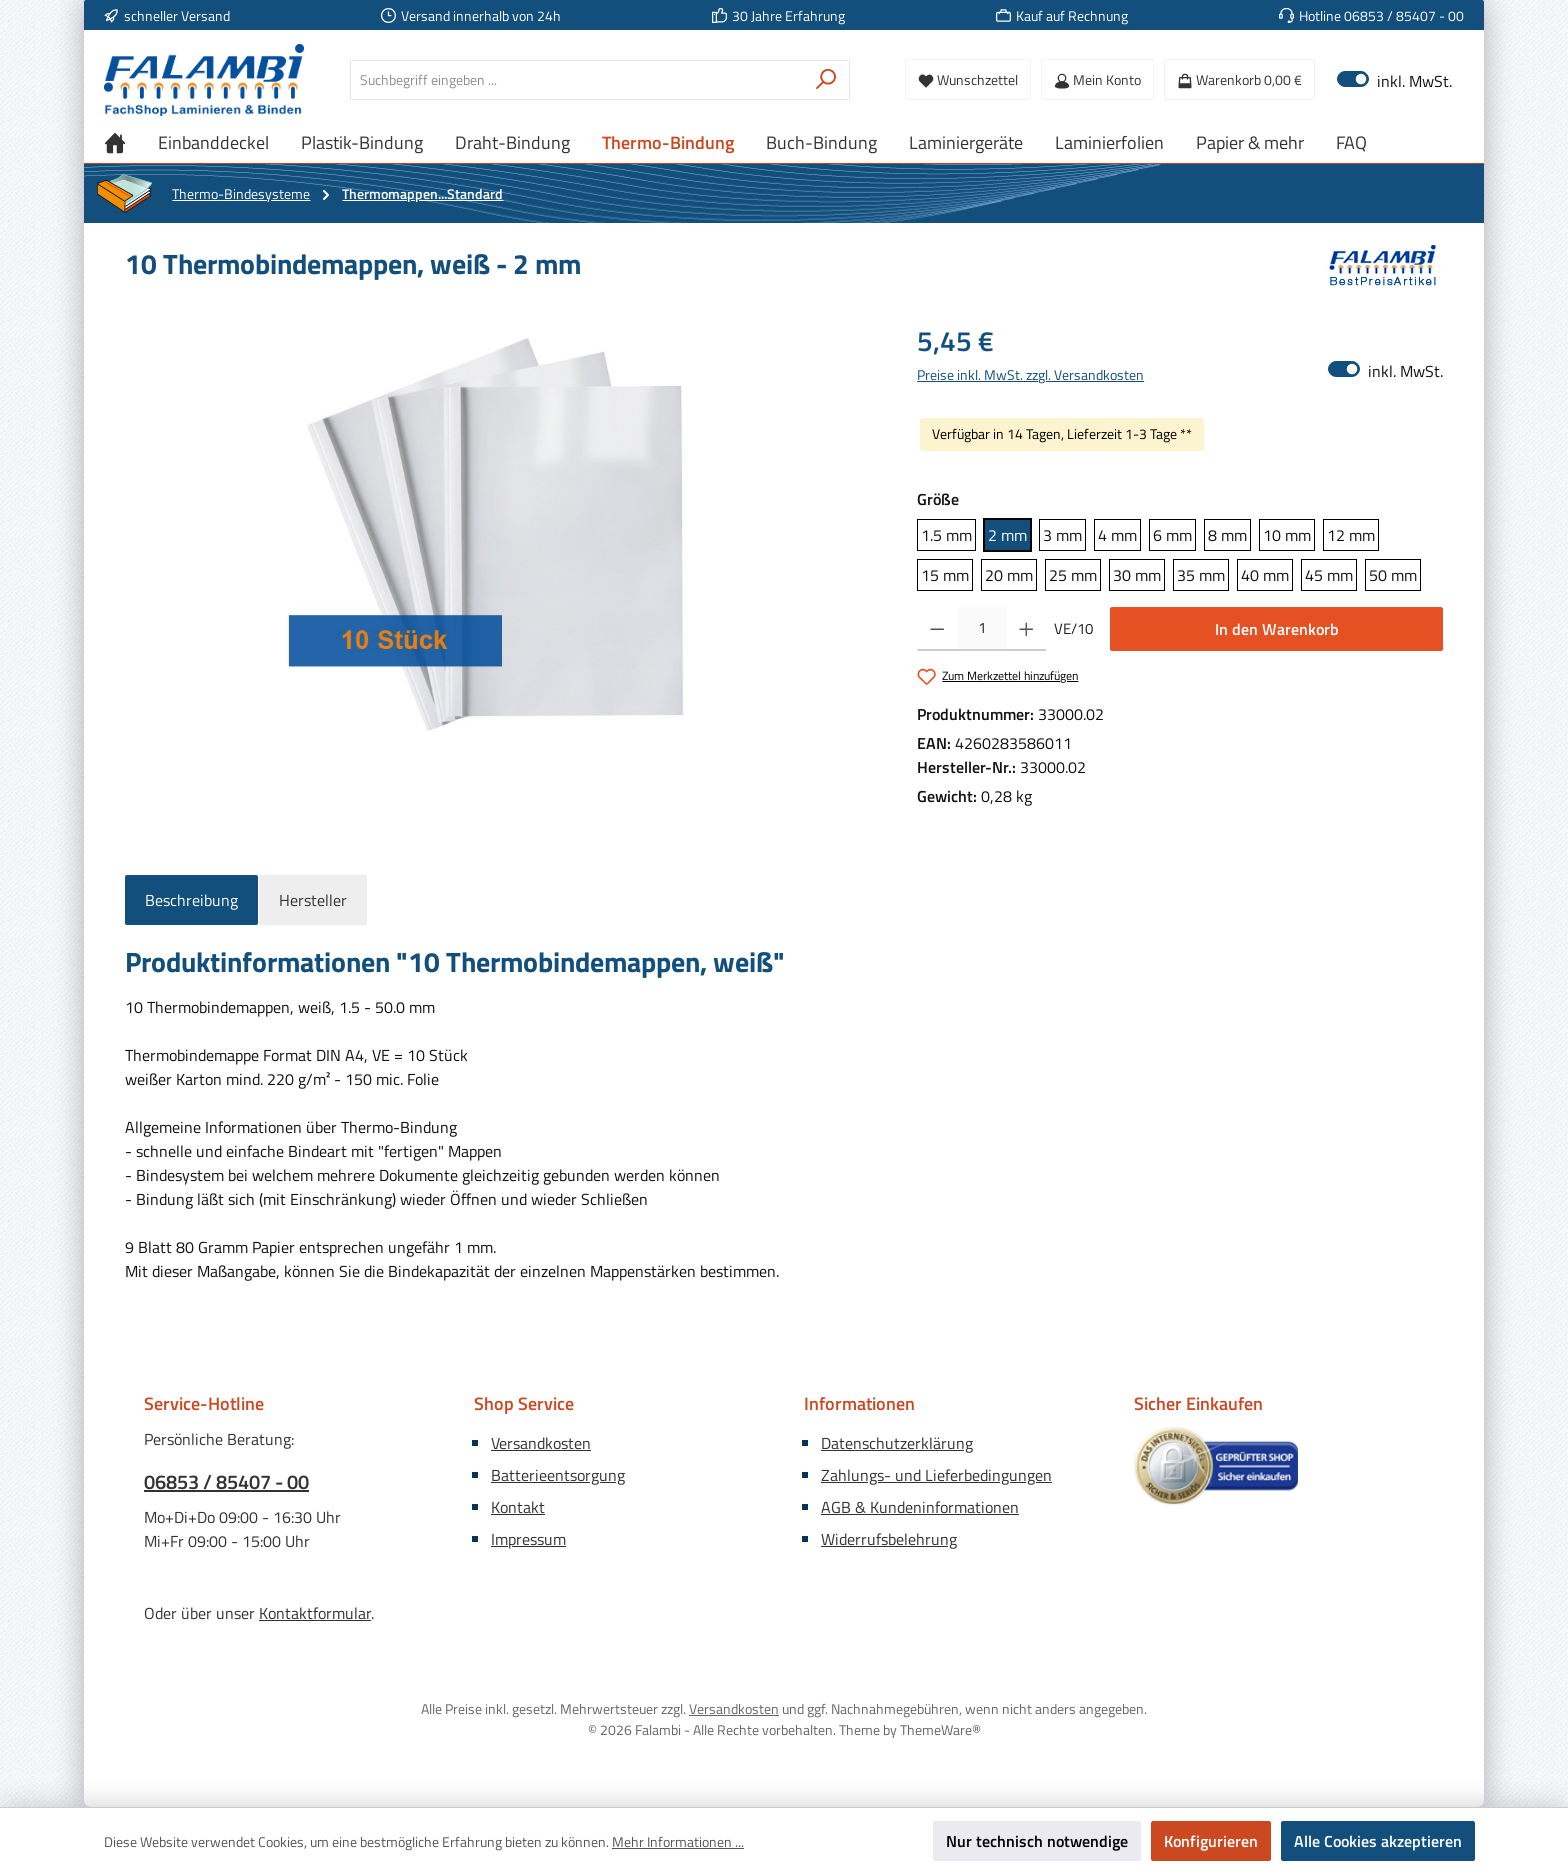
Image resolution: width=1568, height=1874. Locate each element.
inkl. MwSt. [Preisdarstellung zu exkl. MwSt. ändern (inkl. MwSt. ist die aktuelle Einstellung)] (1394, 79)
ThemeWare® (940, 1729)
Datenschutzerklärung (897, 1443)
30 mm (1137, 575)
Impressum (528, 1539)
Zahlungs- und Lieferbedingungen (936, 1475)
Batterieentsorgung (558, 1475)
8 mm (1227, 535)
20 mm (1009, 575)
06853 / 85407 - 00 (226, 1482)
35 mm (1201, 575)
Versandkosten (541, 1443)
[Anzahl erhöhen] (1026, 629)
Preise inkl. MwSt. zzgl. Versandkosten (1030, 374)
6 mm (1172, 535)
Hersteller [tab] (313, 900)
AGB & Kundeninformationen (920, 1507)
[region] (501, 535)
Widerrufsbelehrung (889, 1539)
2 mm (1007, 535)
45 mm (1329, 575)
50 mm (1393, 575)
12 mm (1351, 535)
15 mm (945, 575)
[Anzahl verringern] (937, 629)
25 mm (1073, 575)
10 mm (1287, 535)
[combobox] (577, 80)
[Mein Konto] (1097, 79)
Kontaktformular (315, 1613)
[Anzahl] (982, 629)
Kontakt (518, 1507)
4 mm (1117, 535)
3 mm (1062, 535)
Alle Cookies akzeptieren (1378, 1841)
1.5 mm (946, 535)
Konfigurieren (1211, 1841)
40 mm (1265, 575)
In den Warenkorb (1277, 629)
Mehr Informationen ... (678, 1841)
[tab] (191, 900)
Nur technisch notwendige (1037, 1841)
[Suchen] (826, 80)
